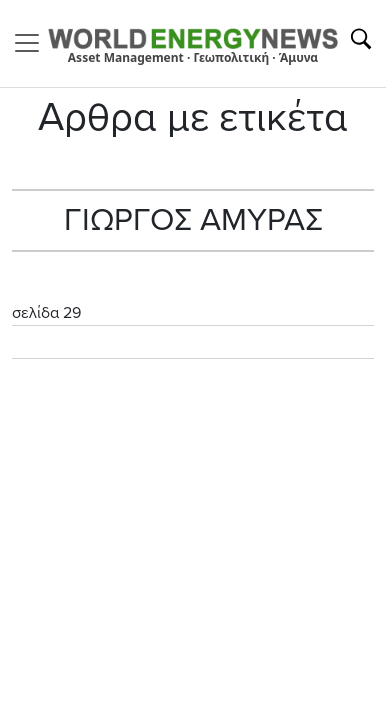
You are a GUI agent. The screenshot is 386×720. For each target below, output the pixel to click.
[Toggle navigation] (33, 43)
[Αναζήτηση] (361, 39)
